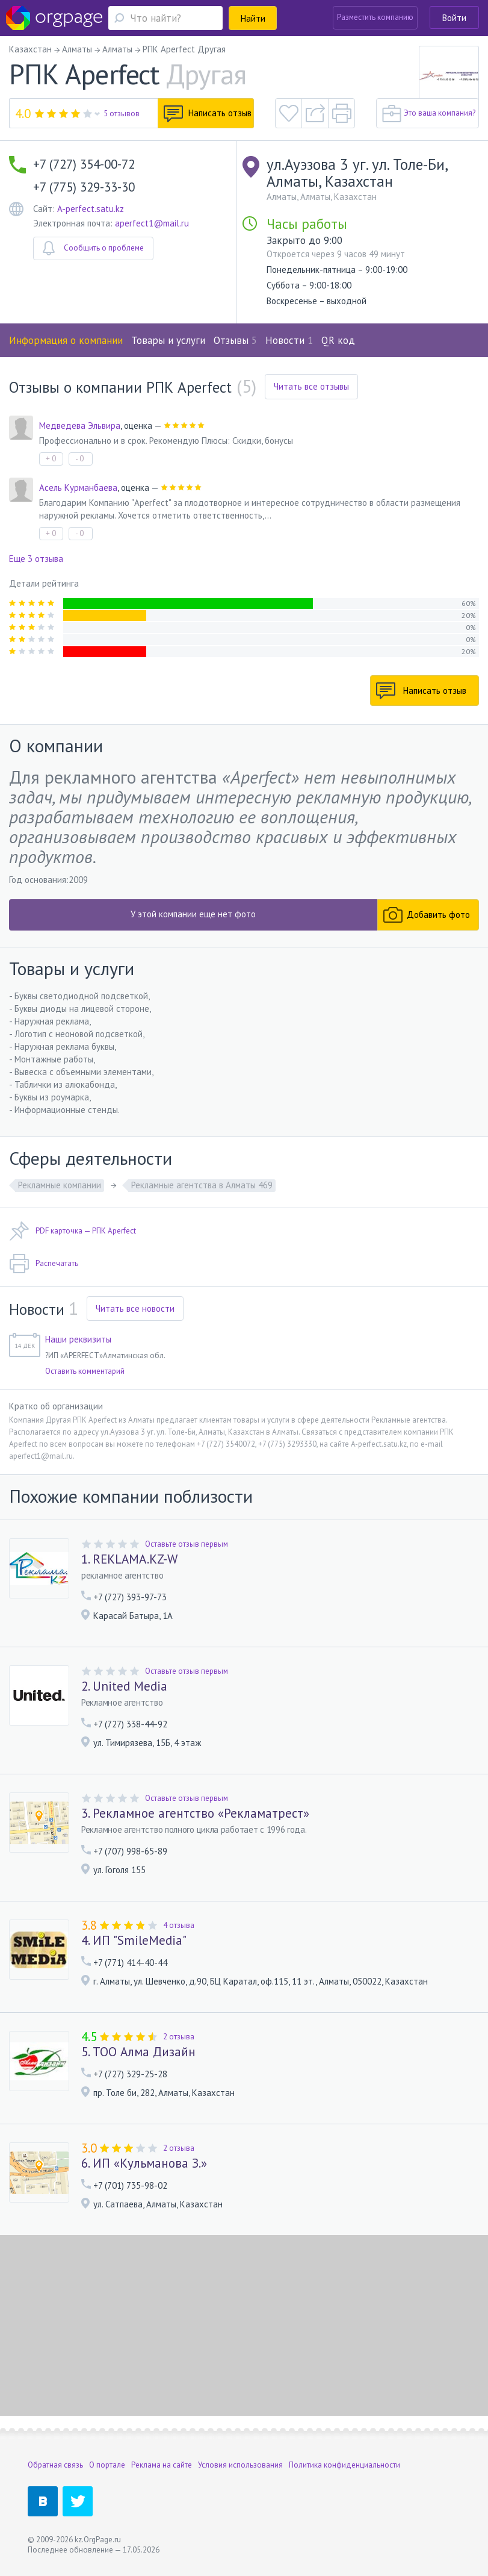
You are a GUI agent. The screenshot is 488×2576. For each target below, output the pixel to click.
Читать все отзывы (311, 386)
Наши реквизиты (78, 1339)
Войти (454, 17)
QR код (338, 340)
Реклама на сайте (161, 2465)
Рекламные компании (59, 1185)
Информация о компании (66, 340)
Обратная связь (55, 2465)
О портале (107, 2465)
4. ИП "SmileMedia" (134, 1940)
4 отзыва (178, 1925)
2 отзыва (178, 2037)
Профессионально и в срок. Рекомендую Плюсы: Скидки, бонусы (166, 440)
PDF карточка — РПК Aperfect (72, 1231)
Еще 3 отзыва (36, 558)
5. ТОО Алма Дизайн (138, 2052)
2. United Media (124, 1686)
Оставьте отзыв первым (186, 1544)
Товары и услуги (168, 340)
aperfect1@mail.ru (152, 223)
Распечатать (43, 1263)
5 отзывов (121, 113)
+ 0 (51, 459)
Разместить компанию (375, 17)
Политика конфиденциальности (344, 2465)
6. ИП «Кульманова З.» (144, 2163)
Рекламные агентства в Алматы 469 (202, 1185)
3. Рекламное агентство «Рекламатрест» (195, 1813)
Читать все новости (135, 1308)
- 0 (79, 459)
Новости (289, 340)
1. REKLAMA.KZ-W (129, 1559)
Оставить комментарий (85, 1371)
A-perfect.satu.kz (90, 208)
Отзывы (235, 340)
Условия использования (240, 2465)
